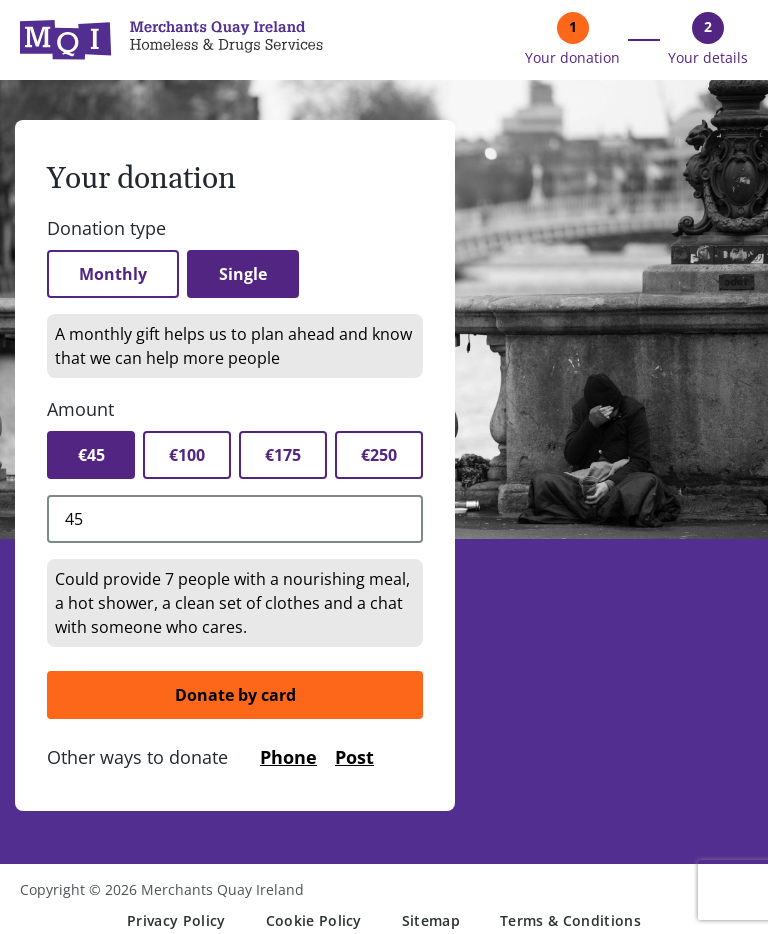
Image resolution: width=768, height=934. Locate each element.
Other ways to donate (137, 757)
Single (243, 274)
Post (354, 757)
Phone (288, 757)
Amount (80, 409)
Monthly (113, 274)
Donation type (106, 228)
